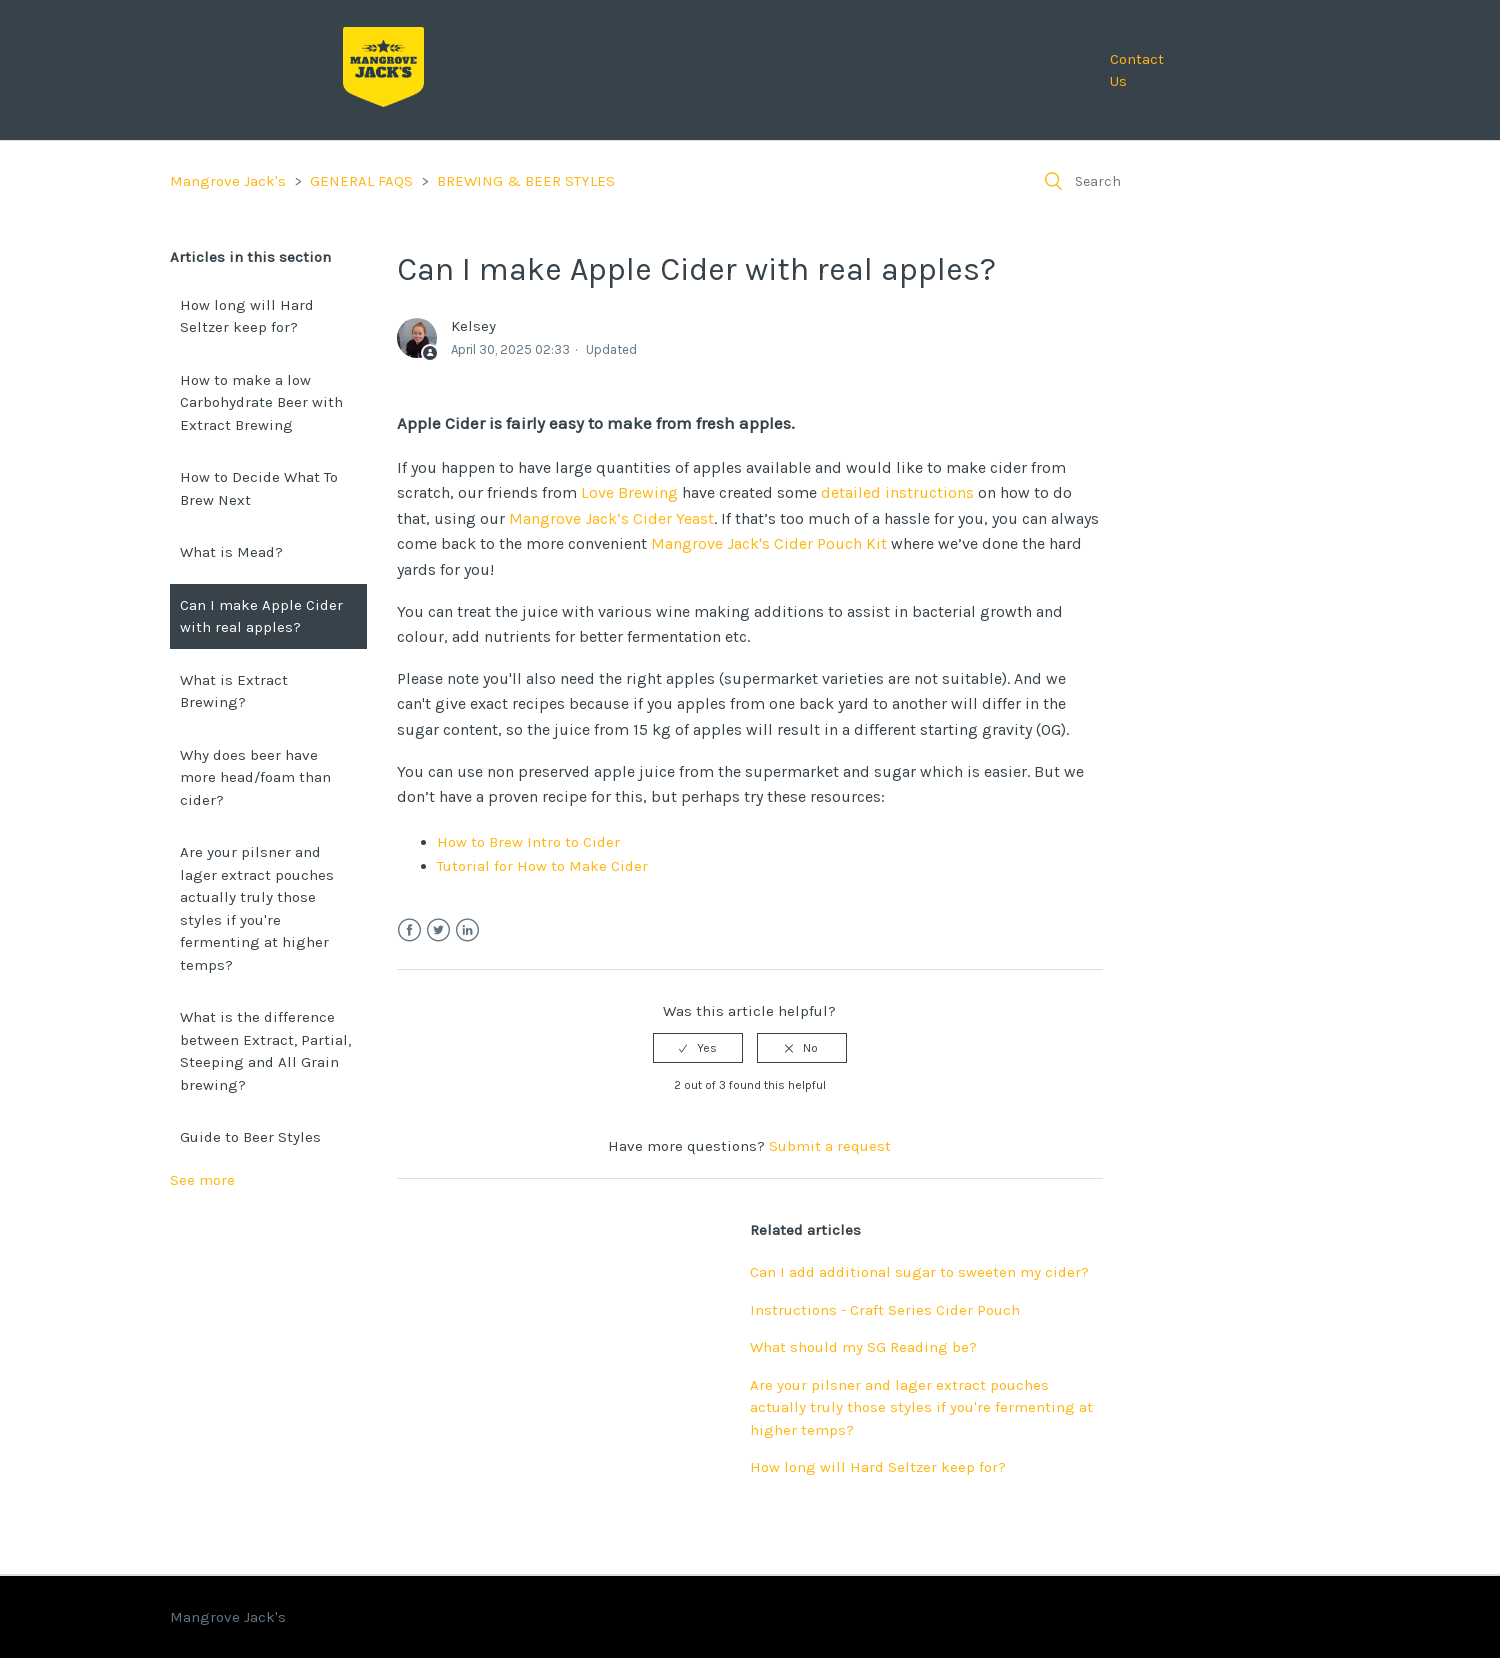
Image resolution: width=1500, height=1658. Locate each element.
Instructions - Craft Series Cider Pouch (885, 1310)
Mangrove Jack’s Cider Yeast (611, 518)
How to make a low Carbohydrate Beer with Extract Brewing (261, 402)
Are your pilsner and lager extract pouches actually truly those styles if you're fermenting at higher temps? (257, 908)
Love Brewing (629, 492)
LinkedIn (467, 930)
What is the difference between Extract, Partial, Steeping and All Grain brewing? (265, 1051)
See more (202, 1180)
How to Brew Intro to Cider (528, 842)
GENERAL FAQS (361, 181)
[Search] (1180, 181)
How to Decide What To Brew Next (259, 488)
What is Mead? (231, 552)
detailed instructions (897, 492)
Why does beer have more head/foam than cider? (255, 777)
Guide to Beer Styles (250, 1137)
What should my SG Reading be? (863, 1347)
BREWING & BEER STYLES (526, 181)
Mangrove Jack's (228, 181)
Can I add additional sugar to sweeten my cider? (919, 1272)
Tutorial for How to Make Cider (542, 866)
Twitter (438, 930)
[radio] (698, 1048)
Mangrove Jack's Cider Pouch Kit (769, 543)
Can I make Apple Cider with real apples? (261, 616)
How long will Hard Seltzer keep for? (247, 316)
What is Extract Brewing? (234, 691)
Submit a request (830, 1146)
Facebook (409, 930)
